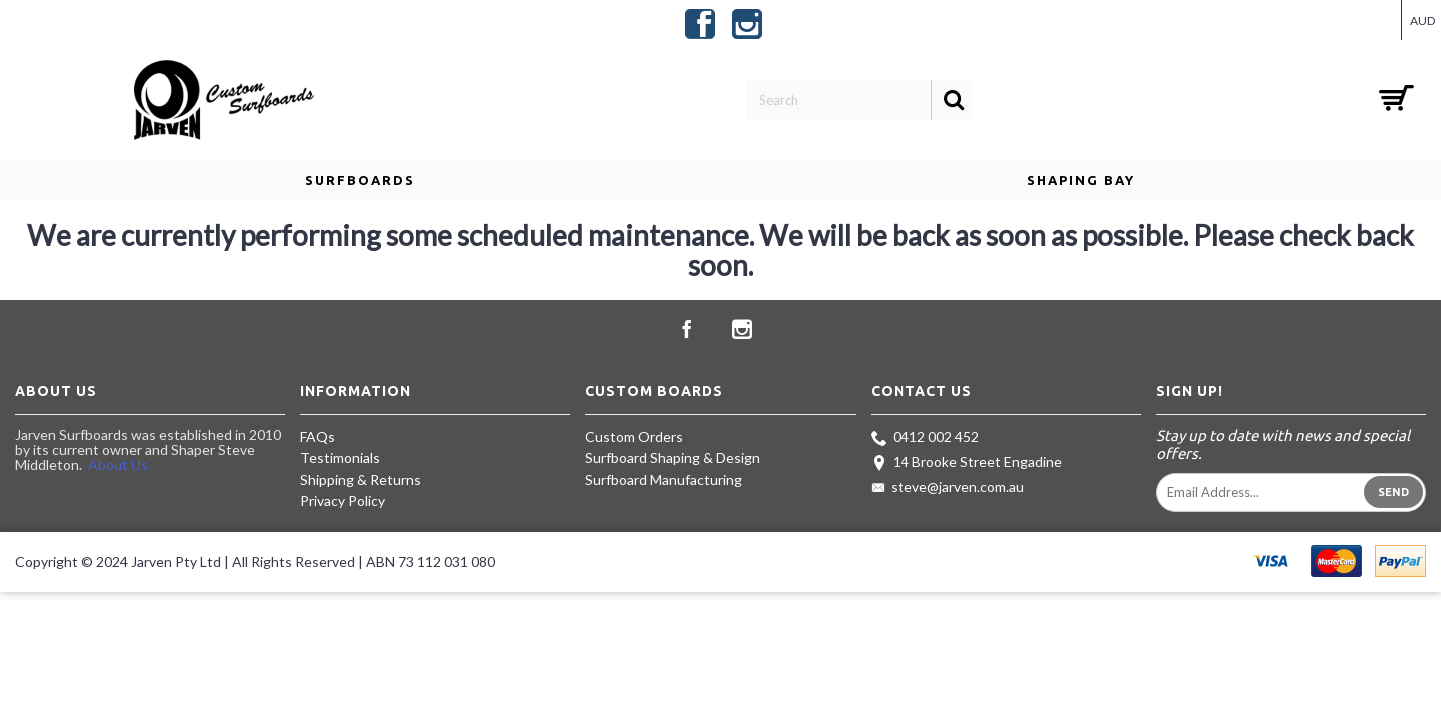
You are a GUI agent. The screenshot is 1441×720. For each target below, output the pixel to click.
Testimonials (340, 457)
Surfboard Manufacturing (663, 479)
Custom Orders (634, 436)
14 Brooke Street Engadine (966, 463)
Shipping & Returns (360, 479)
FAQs (317, 436)
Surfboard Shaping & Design (672, 457)
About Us (118, 464)
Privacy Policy (342, 500)
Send (1393, 492)
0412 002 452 (925, 438)
